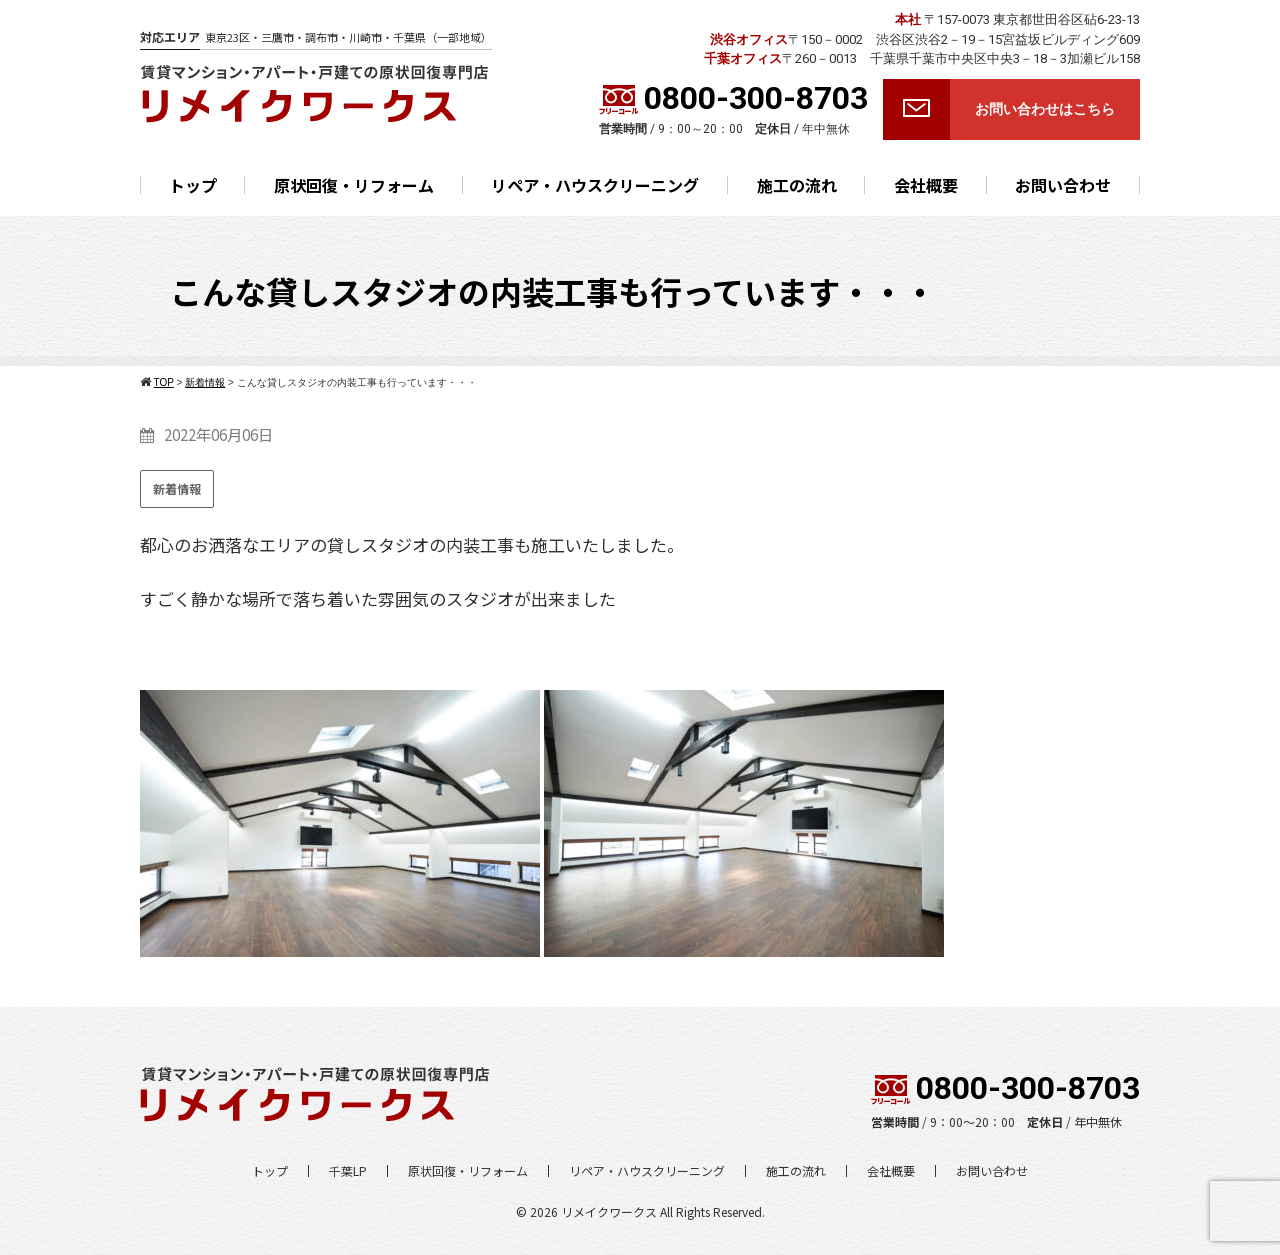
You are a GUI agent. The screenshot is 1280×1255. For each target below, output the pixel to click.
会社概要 (926, 185)
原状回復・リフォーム (354, 185)
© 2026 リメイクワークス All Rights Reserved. (640, 1211)
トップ (193, 185)
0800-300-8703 (733, 98)
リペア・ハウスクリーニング (595, 185)
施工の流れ (797, 185)
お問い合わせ (1063, 185)
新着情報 (177, 488)
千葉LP (348, 1171)
